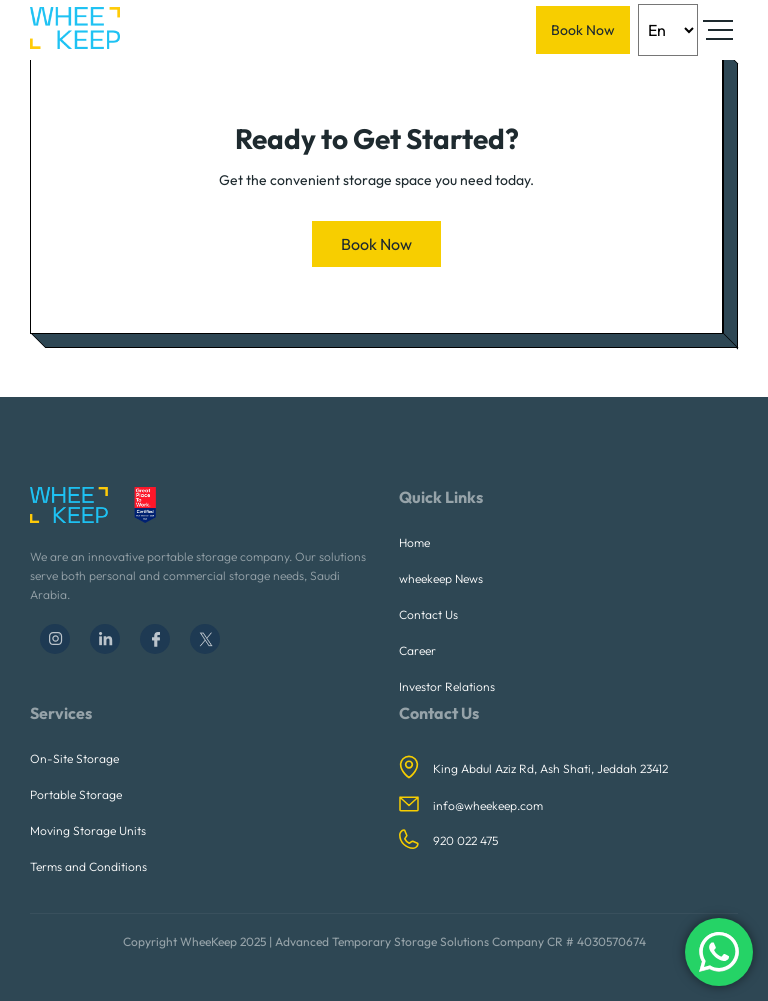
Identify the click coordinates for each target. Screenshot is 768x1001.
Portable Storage (76, 794)
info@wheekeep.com (488, 805)
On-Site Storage (74, 758)
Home (414, 542)
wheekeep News (441, 578)
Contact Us (428, 614)
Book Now (583, 30)
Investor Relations (447, 686)
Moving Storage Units (88, 830)
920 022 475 (465, 840)
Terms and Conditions (88, 866)
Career (417, 650)
